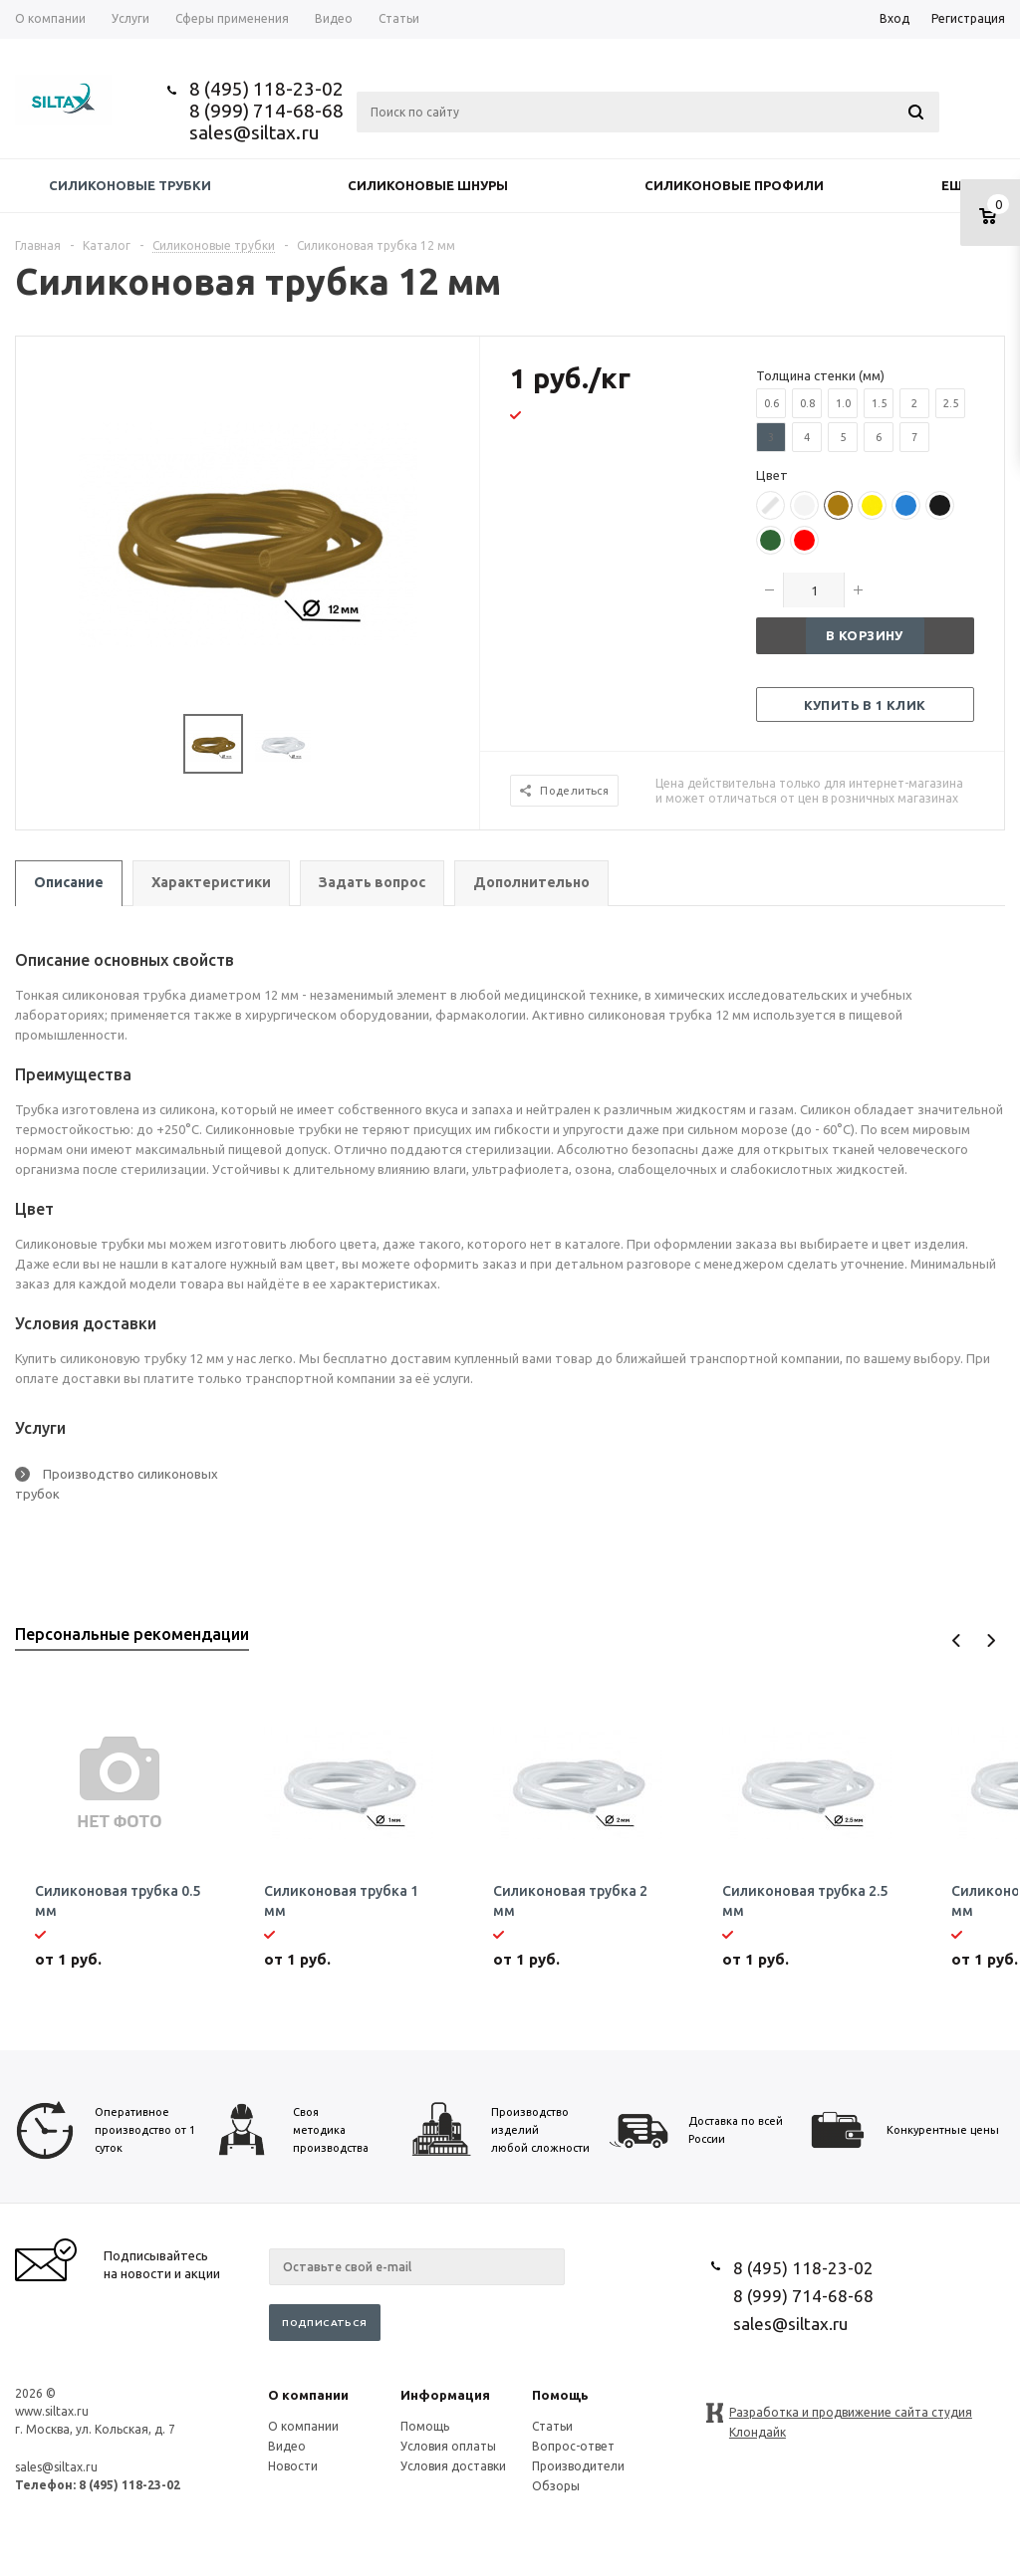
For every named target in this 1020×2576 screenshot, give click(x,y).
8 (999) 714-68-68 (266, 110)
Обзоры (556, 2485)
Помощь (560, 2395)
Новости (293, 2465)
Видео (287, 2446)
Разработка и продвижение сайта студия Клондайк (850, 2414)
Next (990, 1640)
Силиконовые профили (734, 185)
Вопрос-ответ (573, 2446)
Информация (445, 2395)
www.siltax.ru (52, 2411)
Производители (578, 2465)
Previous (956, 1640)
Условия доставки (453, 2465)
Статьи (552, 2426)
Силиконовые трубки (130, 185)
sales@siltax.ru (254, 132)
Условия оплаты (448, 2446)
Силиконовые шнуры (428, 185)
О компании (308, 2395)
